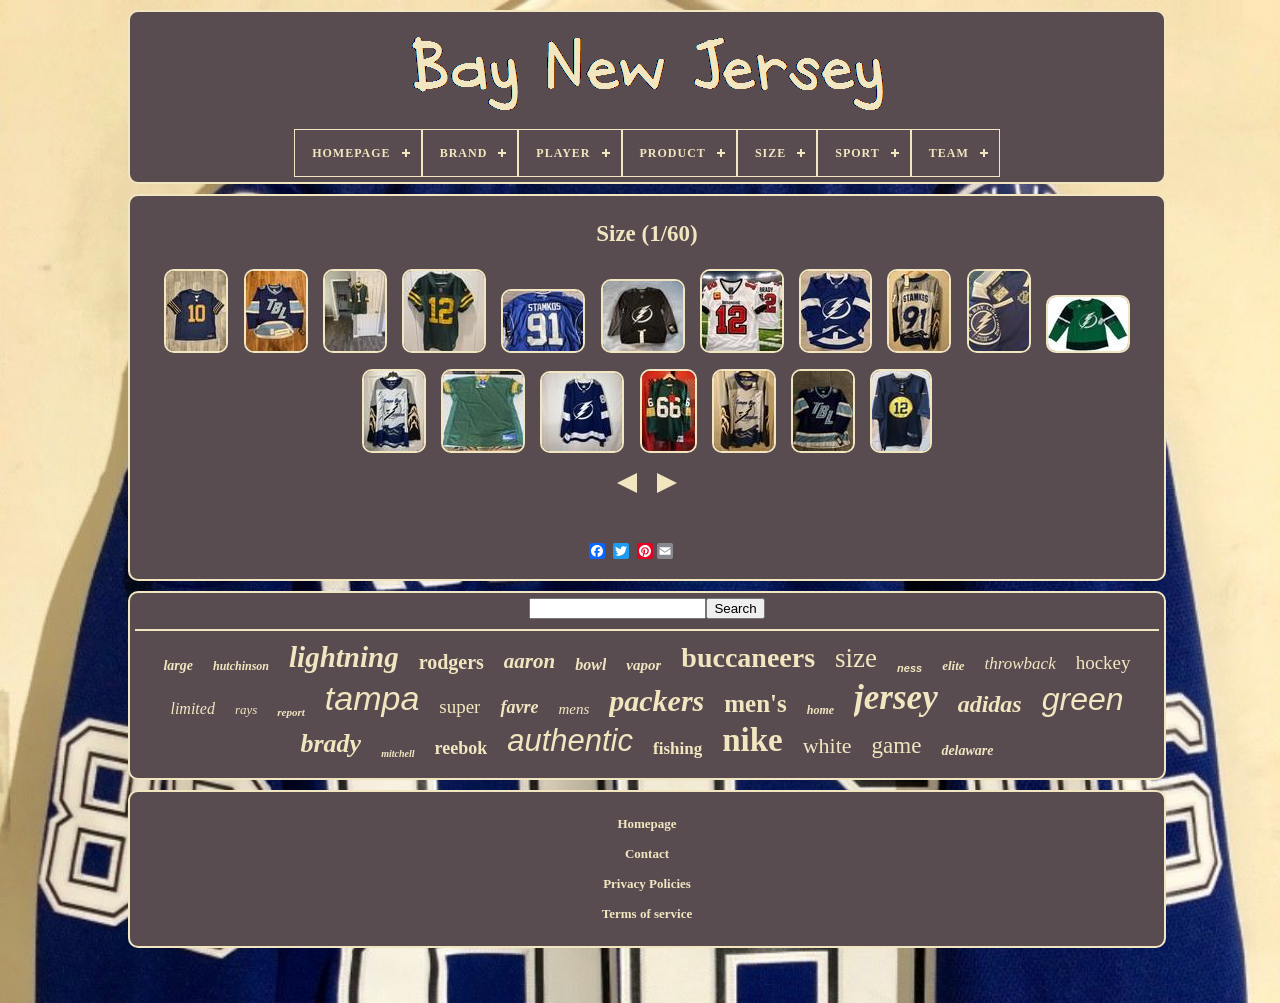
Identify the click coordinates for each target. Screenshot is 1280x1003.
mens (573, 709)
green (1083, 699)
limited (192, 708)
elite (953, 665)
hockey (1103, 662)
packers (656, 700)
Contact (647, 853)
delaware (967, 750)
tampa (372, 698)
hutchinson (241, 666)
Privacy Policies (647, 883)
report (291, 712)
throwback (1020, 663)
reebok (461, 748)
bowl (590, 664)
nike (752, 740)
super (459, 706)
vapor (643, 665)
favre (519, 707)
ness (909, 668)
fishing (677, 748)
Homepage (646, 823)
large (178, 665)
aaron (529, 661)
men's (755, 703)
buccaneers (748, 657)
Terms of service (647, 913)
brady (331, 743)
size (856, 658)
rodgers (451, 662)
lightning (344, 657)
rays (246, 709)
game (897, 745)
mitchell (397, 753)
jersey (896, 697)
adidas (990, 704)
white (827, 745)
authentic (570, 740)
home (820, 710)
